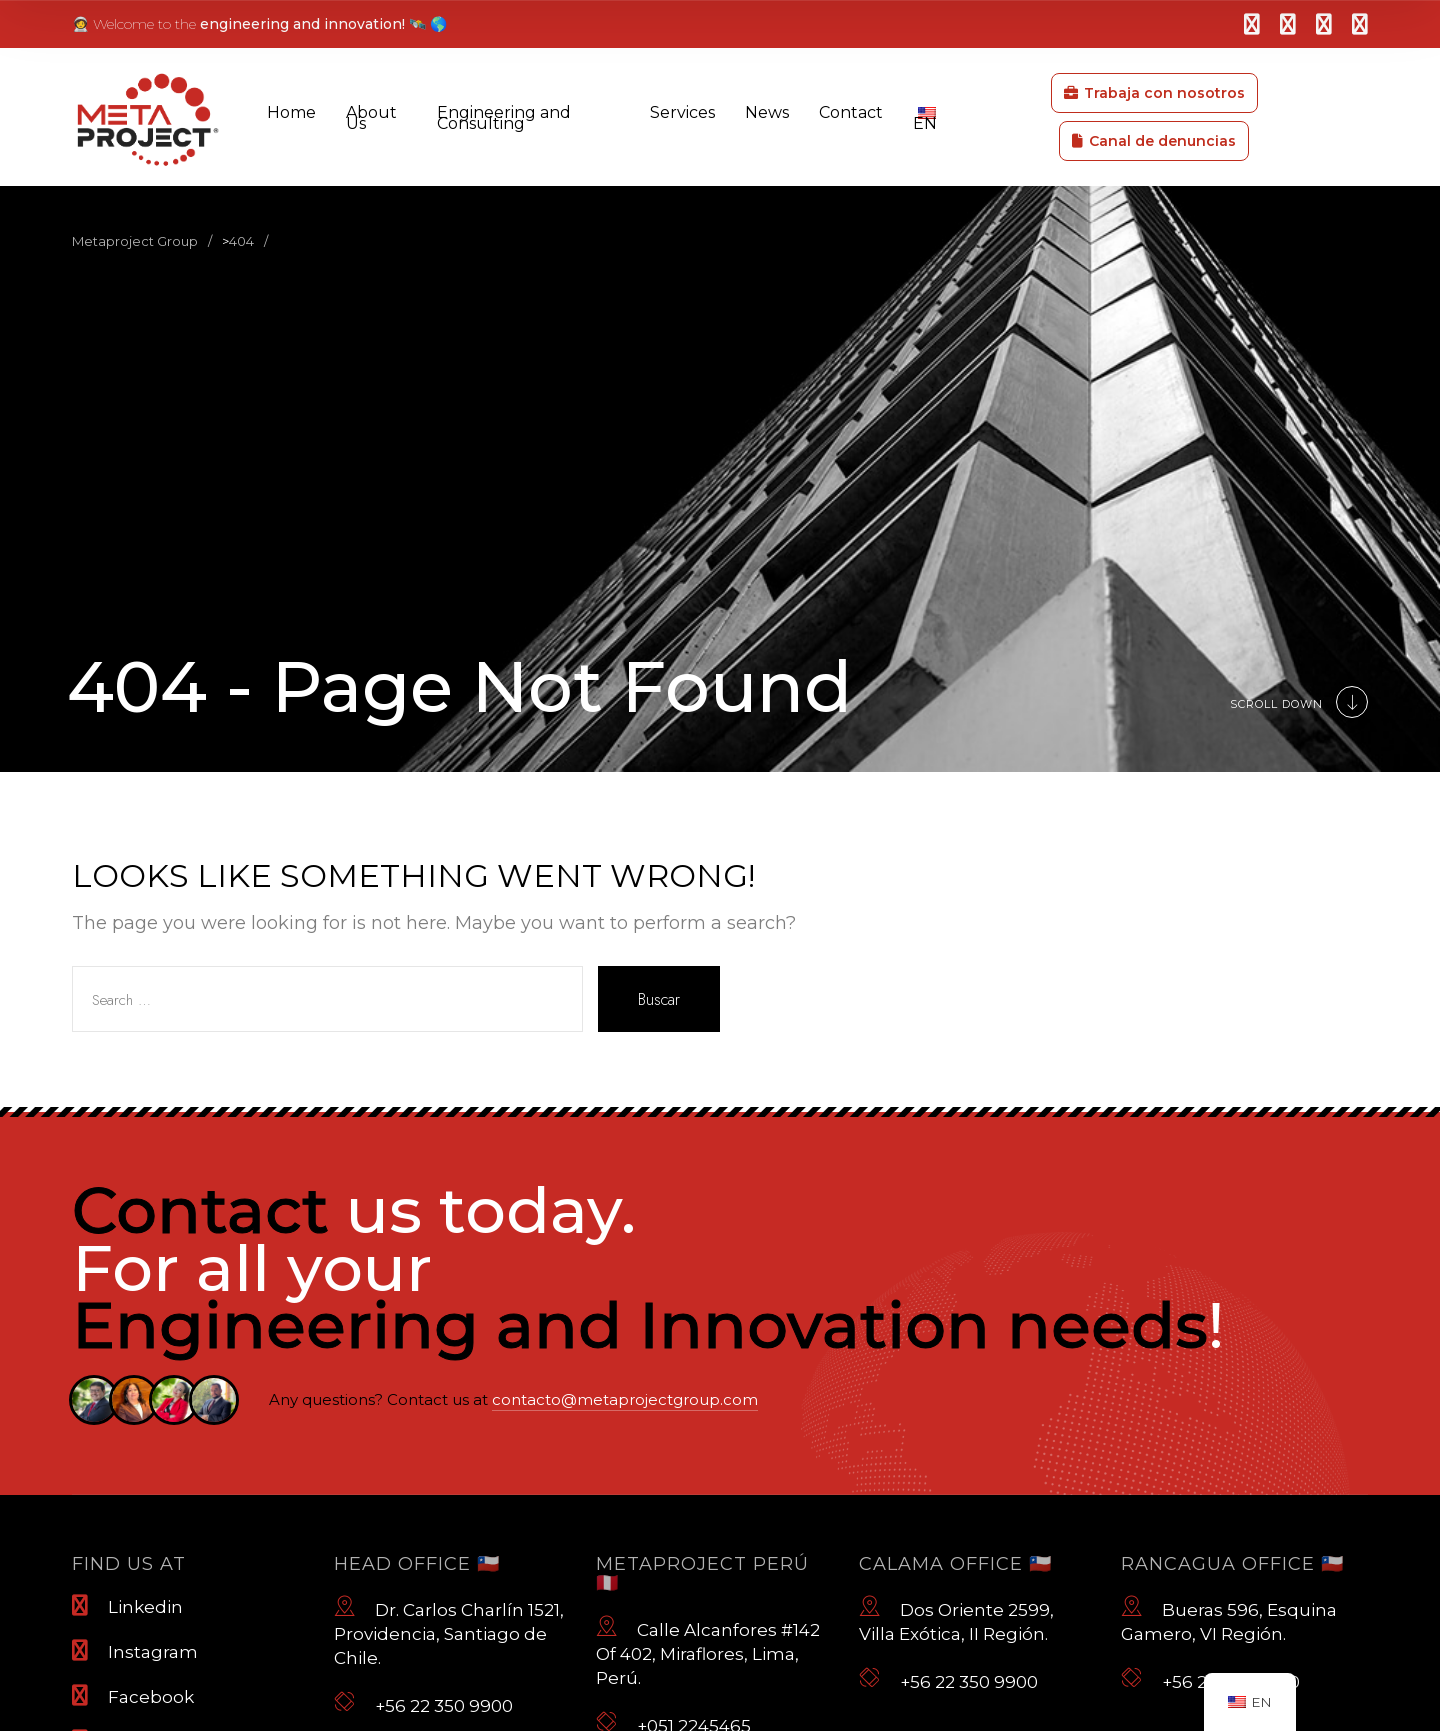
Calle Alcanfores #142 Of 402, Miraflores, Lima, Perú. (708, 1651)
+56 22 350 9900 (423, 1703)
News (767, 112)
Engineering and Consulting (504, 118)
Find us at (129, 1564)
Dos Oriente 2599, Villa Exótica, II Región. (956, 1619)
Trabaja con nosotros (1154, 93)
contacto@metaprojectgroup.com (625, 1399)
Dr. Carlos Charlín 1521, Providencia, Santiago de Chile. (449, 1631)
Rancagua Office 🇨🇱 (1232, 1564)
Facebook (133, 1696)
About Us (371, 118)
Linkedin (127, 1606)
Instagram (135, 1651)
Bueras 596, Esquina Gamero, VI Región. (1229, 1619)
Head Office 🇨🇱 (417, 1564)
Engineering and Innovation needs (640, 1325)
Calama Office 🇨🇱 (955, 1564)
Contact (851, 112)
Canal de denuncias (1154, 141)
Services (682, 112)
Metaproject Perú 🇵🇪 (702, 1574)
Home (291, 112)
